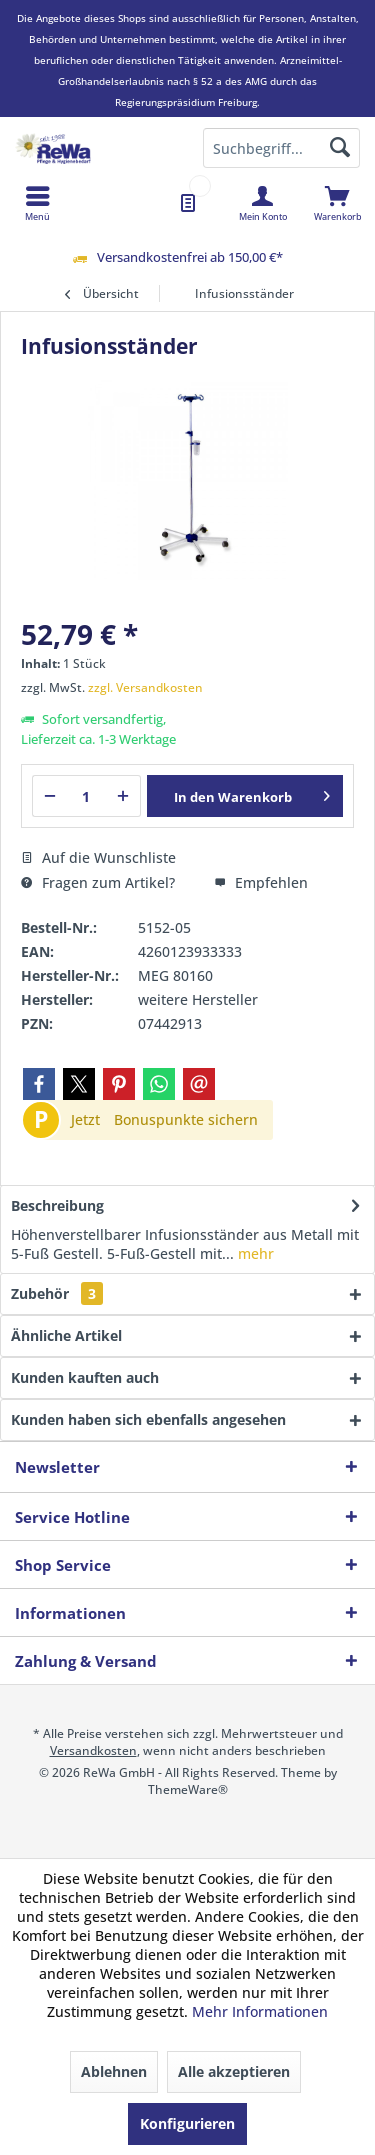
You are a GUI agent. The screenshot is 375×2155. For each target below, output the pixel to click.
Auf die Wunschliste (98, 857)
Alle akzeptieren (234, 2071)
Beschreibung (57, 1205)
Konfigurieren (187, 2123)
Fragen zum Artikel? (98, 882)
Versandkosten (93, 1750)
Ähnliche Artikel (66, 1335)
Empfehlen (261, 882)
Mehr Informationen (260, 2011)
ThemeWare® (188, 1789)
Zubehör (57, 1293)
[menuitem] (337, 203)
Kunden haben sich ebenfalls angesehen (148, 1419)
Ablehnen (114, 2071)
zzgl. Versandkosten (145, 687)
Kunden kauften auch (85, 1377)
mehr (254, 1253)
